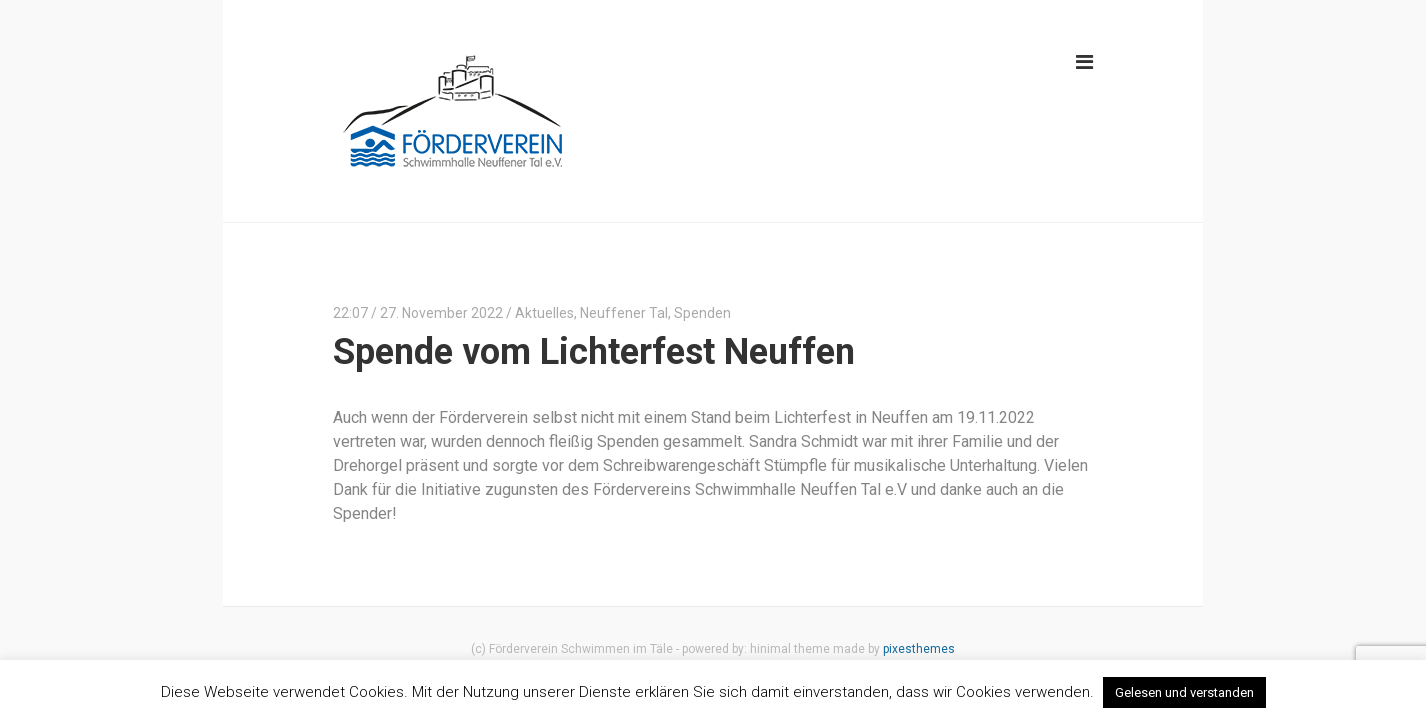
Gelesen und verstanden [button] (1184, 692)
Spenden (702, 313)
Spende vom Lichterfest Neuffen (594, 352)
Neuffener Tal (624, 313)
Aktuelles (544, 313)
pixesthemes (919, 649)
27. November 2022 (441, 313)
